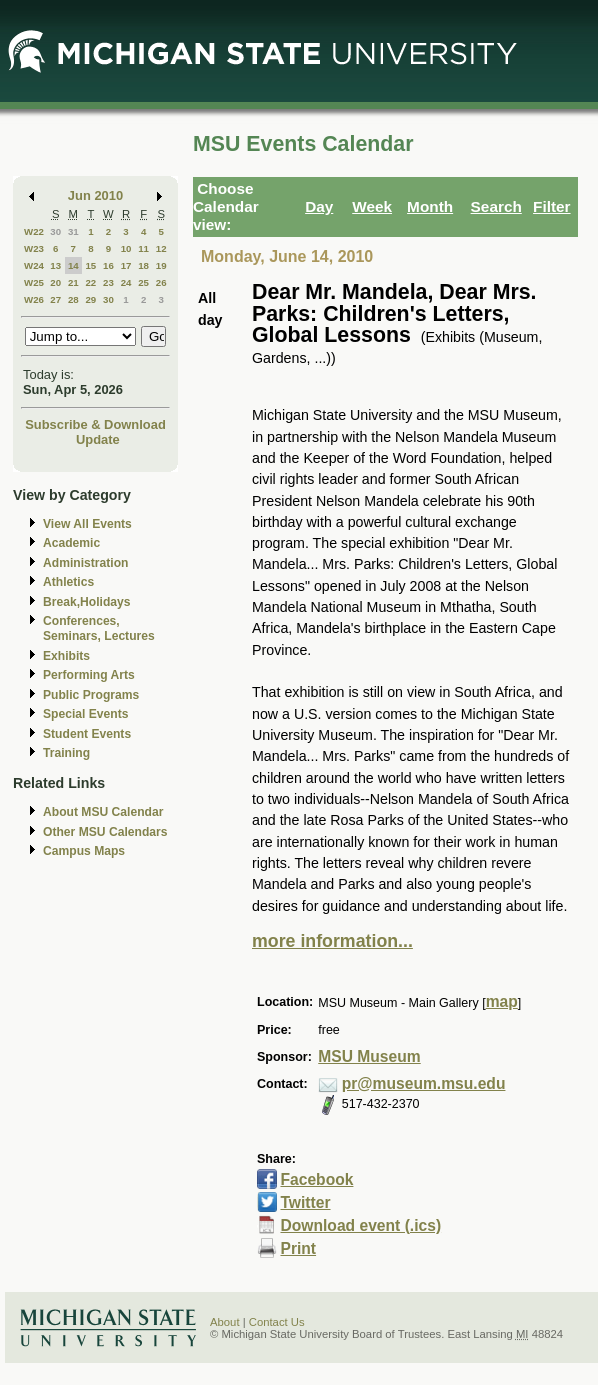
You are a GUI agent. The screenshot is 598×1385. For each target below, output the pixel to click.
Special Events (85, 714)
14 (73, 265)
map (502, 1001)
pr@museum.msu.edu (424, 1083)
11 (143, 248)
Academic (71, 543)
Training (66, 753)
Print (298, 1248)
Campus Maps (84, 851)
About (225, 1322)
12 (161, 248)
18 (143, 265)
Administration (85, 563)
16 (108, 265)
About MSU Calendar (103, 812)
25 (143, 282)
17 (126, 265)
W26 (34, 299)
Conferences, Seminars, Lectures (99, 628)
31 (73, 231)
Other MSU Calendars (105, 832)
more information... (332, 941)
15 (90, 265)
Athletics (68, 582)
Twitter (305, 1202)
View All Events (87, 524)
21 (73, 282)
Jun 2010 (95, 195)
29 (90, 299)
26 (161, 282)
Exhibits (66, 656)
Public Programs (91, 695)
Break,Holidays (87, 602)
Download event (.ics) (360, 1225)
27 (55, 299)
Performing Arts (89, 675)
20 (55, 282)
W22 (34, 231)
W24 (34, 265)
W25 (34, 282)
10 (126, 248)
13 (55, 265)
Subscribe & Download (95, 424)
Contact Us (277, 1322)
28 (73, 299)
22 (90, 282)
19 (161, 265)
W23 (34, 248)
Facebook (316, 1179)
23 (108, 282)
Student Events (87, 734)
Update (98, 439)
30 (55, 231)
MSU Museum (369, 1056)
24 (126, 282)
